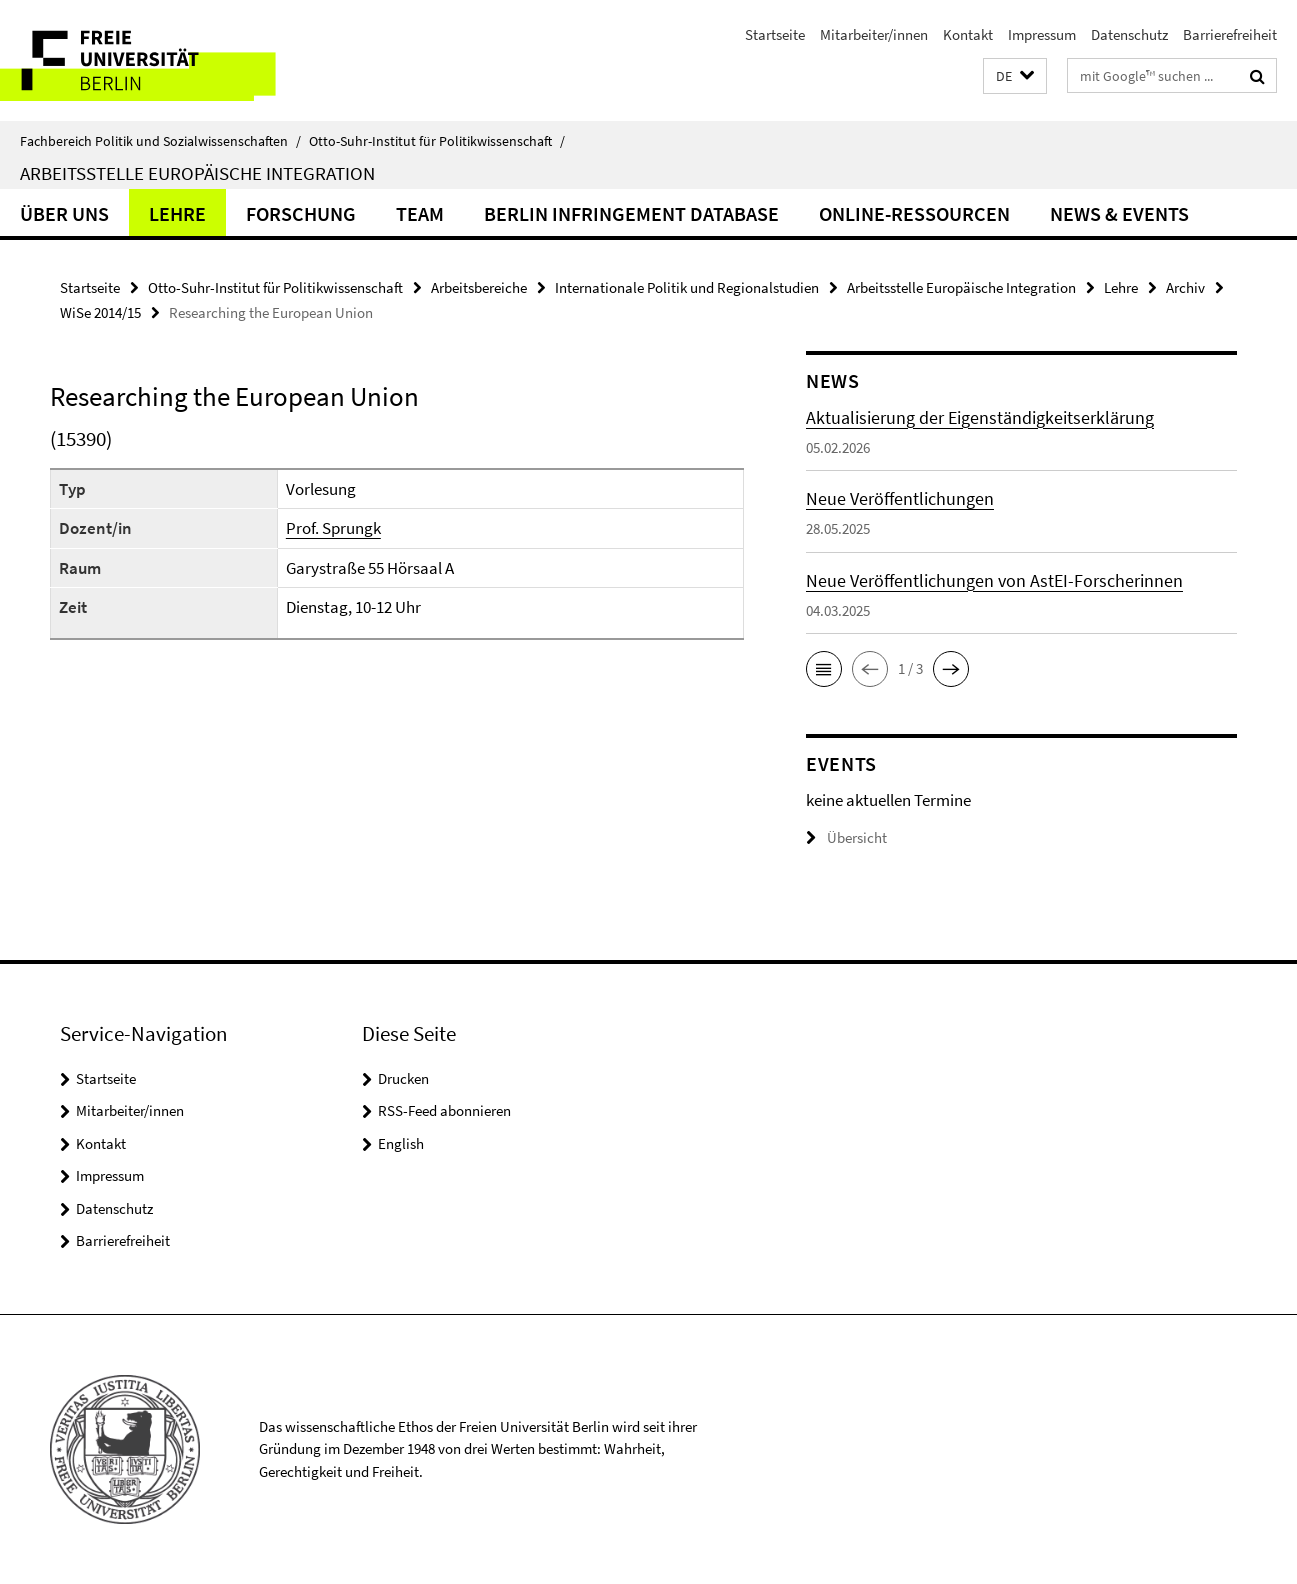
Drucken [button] (403, 1078)
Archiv (1185, 287)
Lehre (177, 213)
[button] (1015, 76)
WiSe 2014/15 (100, 312)
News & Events (1119, 213)
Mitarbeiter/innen (874, 34)
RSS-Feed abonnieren (444, 1110)
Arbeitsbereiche (479, 287)
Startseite (775, 34)
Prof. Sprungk (333, 528)
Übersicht (846, 837)
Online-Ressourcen (914, 213)
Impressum (1042, 34)
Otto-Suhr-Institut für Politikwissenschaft (437, 141)
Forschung (301, 213)
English (401, 1143)
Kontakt (968, 34)
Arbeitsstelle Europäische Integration (197, 173)
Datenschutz (1129, 34)
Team (420, 213)
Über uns (64, 213)
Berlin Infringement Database (631, 213)
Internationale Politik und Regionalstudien (687, 287)
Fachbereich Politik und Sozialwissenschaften (160, 141)
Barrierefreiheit (1230, 34)
